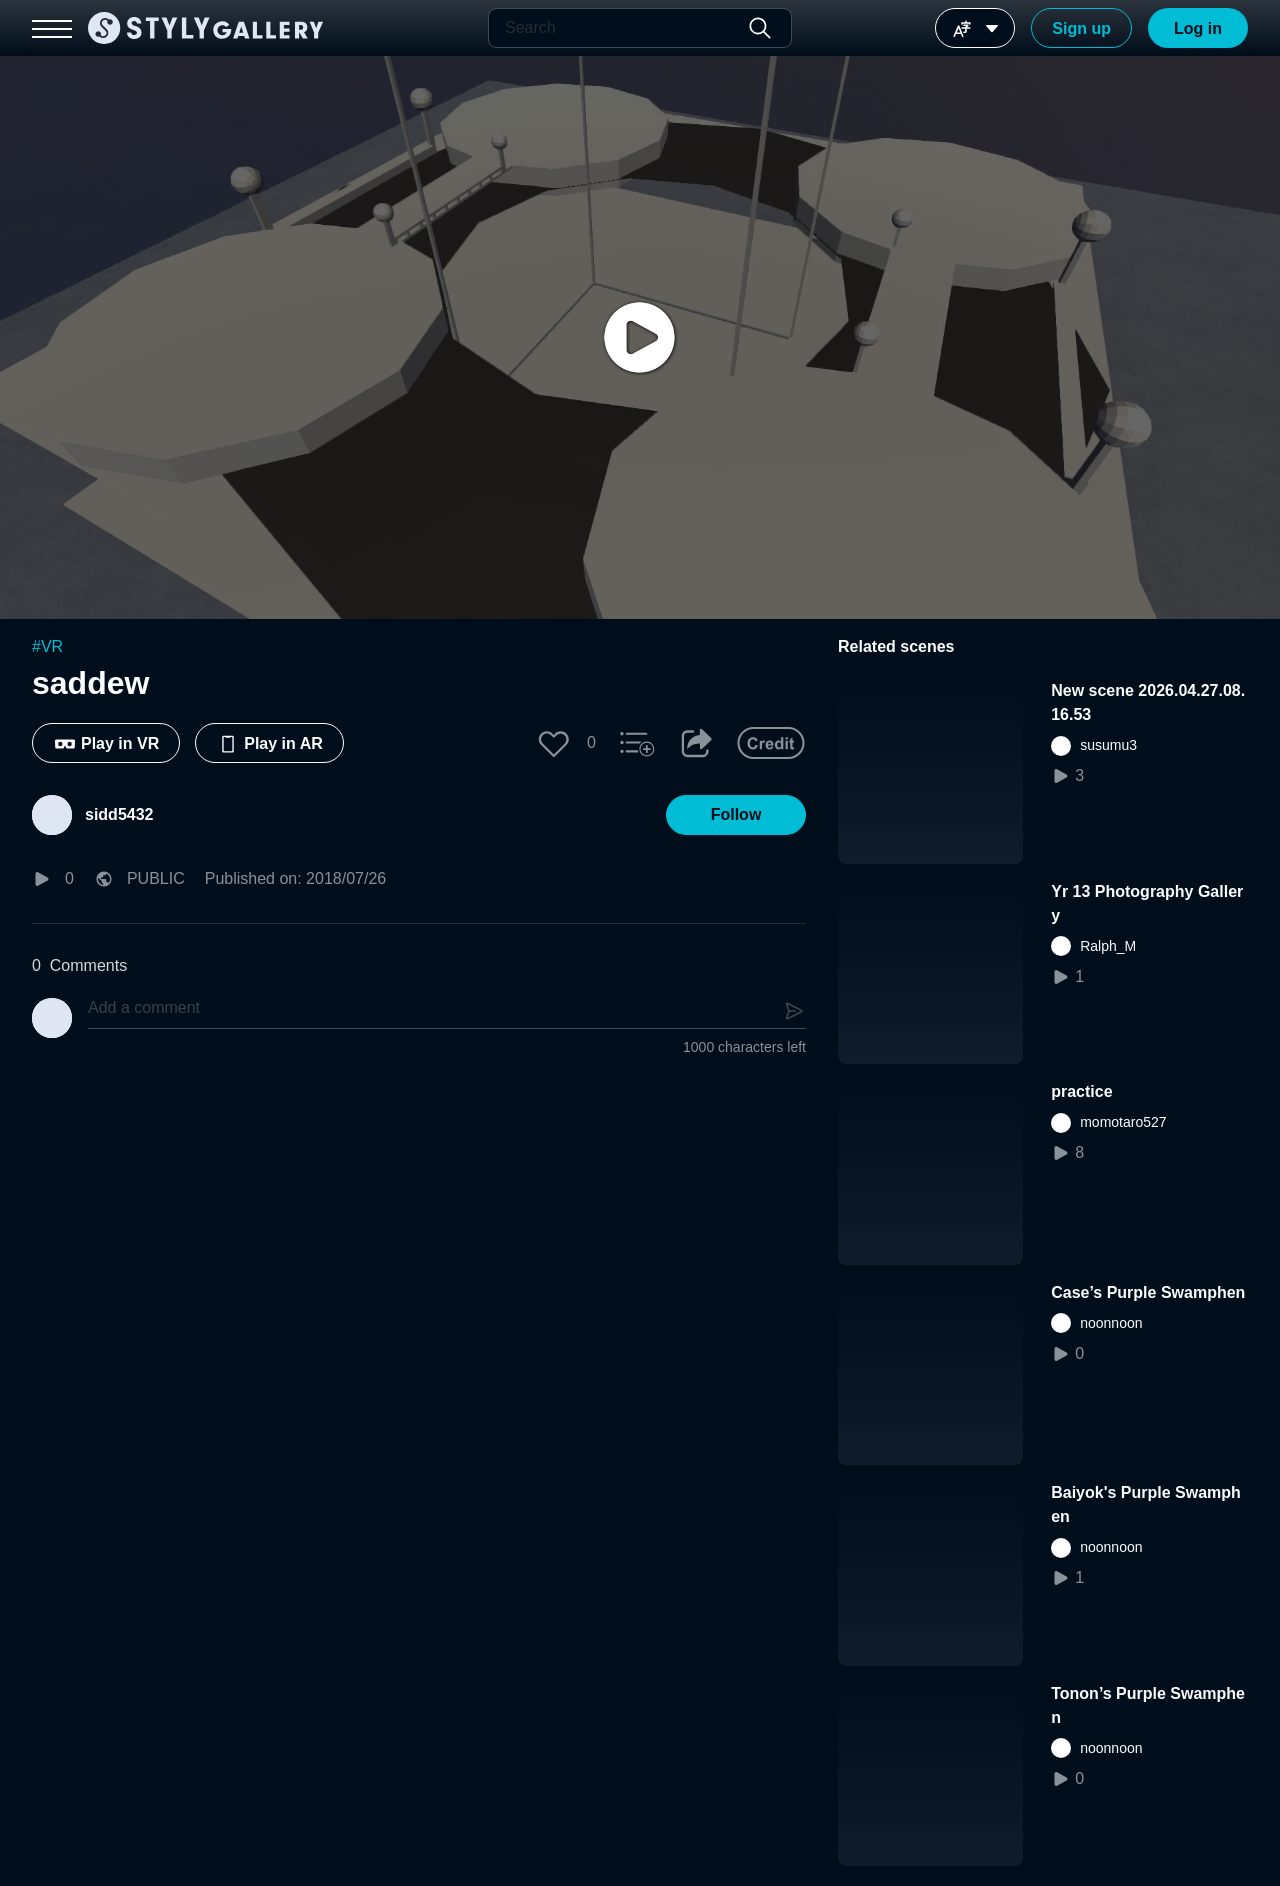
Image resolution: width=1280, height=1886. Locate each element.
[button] (554, 743)
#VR (47, 646)
